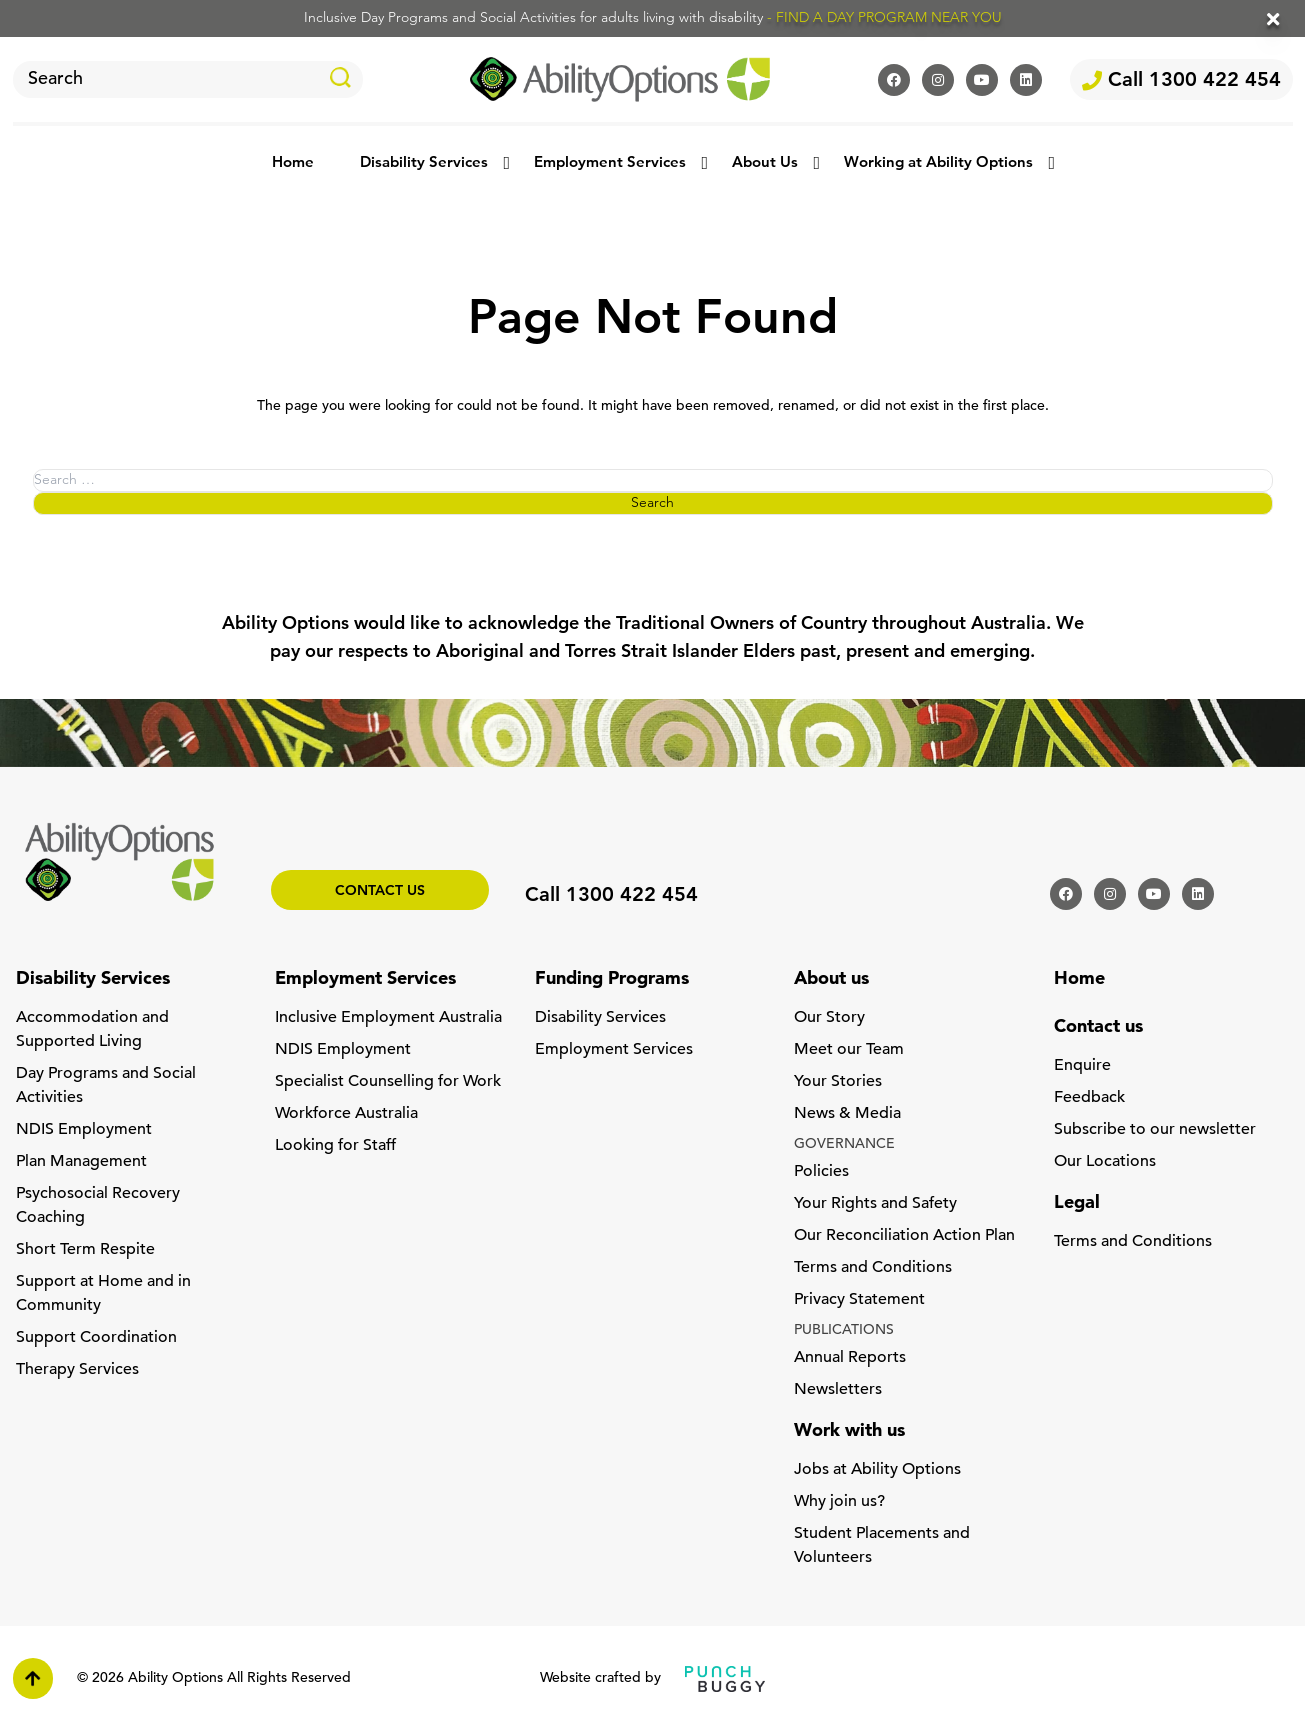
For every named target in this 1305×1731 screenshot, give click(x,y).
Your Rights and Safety (875, 1204)
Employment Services (610, 163)
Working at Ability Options (938, 163)
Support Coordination (96, 1338)
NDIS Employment (84, 1130)
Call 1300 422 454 (1181, 81)
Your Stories (838, 1082)
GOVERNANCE (844, 1144)
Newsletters (838, 1390)
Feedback (1089, 1098)
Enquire (1082, 1066)
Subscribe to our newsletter (1155, 1130)
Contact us (380, 891)
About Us (765, 163)
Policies (821, 1172)
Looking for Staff (335, 1146)
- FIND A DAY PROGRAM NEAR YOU (884, 18)
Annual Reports (850, 1358)
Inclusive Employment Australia (388, 1018)
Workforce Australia (346, 1114)
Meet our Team (849, 1050)
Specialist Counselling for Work (388, 1082)
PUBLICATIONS (844, 1330)
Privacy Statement (859, 1300)
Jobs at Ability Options (877, 1470)
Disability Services (424, 163)
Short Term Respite (85, 1250)
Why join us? (839, 1502)
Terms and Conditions (873, 1268)
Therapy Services (77, 1370)
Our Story (829, 1018)
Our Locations (1105, 1162)
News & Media (847, 1114)
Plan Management (81, 1162)
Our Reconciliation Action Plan (904, 1236)
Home (293, 163)
